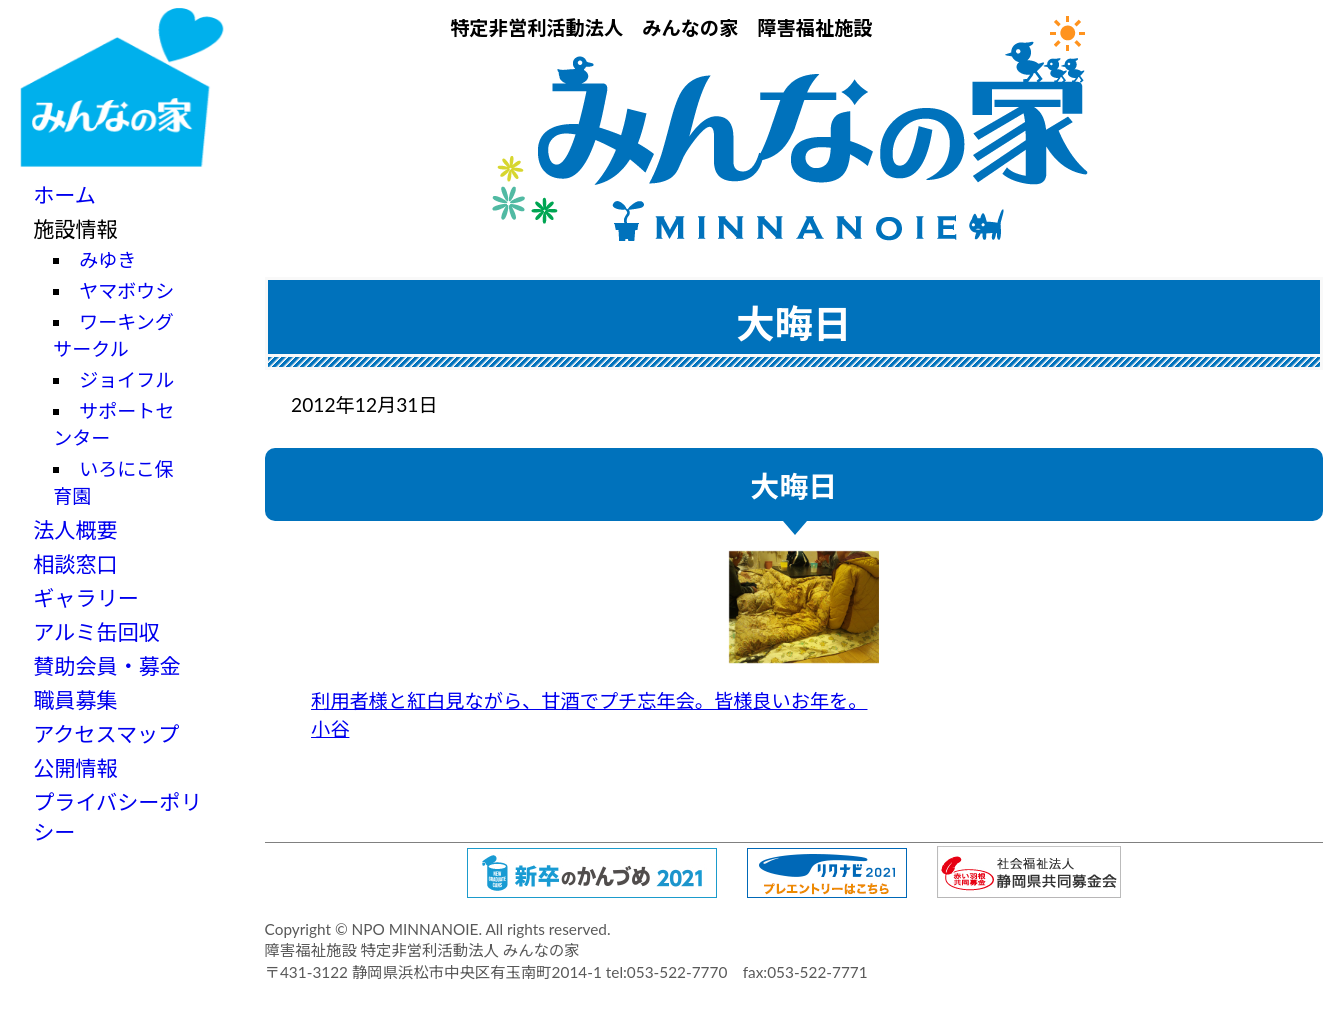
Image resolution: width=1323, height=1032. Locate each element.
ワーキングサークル (113, 335)
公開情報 (75, 767)
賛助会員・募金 (107, 665)
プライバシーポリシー (117, 816)
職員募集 (75, 699)
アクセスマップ (106, 733)
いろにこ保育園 (113, 482)
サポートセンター (113, 424)
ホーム (64, 194)
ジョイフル (126, 379)
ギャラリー (86, 597)
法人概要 (75, 529)
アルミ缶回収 (96, 631)
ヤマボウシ (126, 290)
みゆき (107, 259)
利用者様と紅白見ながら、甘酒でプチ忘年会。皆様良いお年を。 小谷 (595, 646)
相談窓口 (75, 563)
